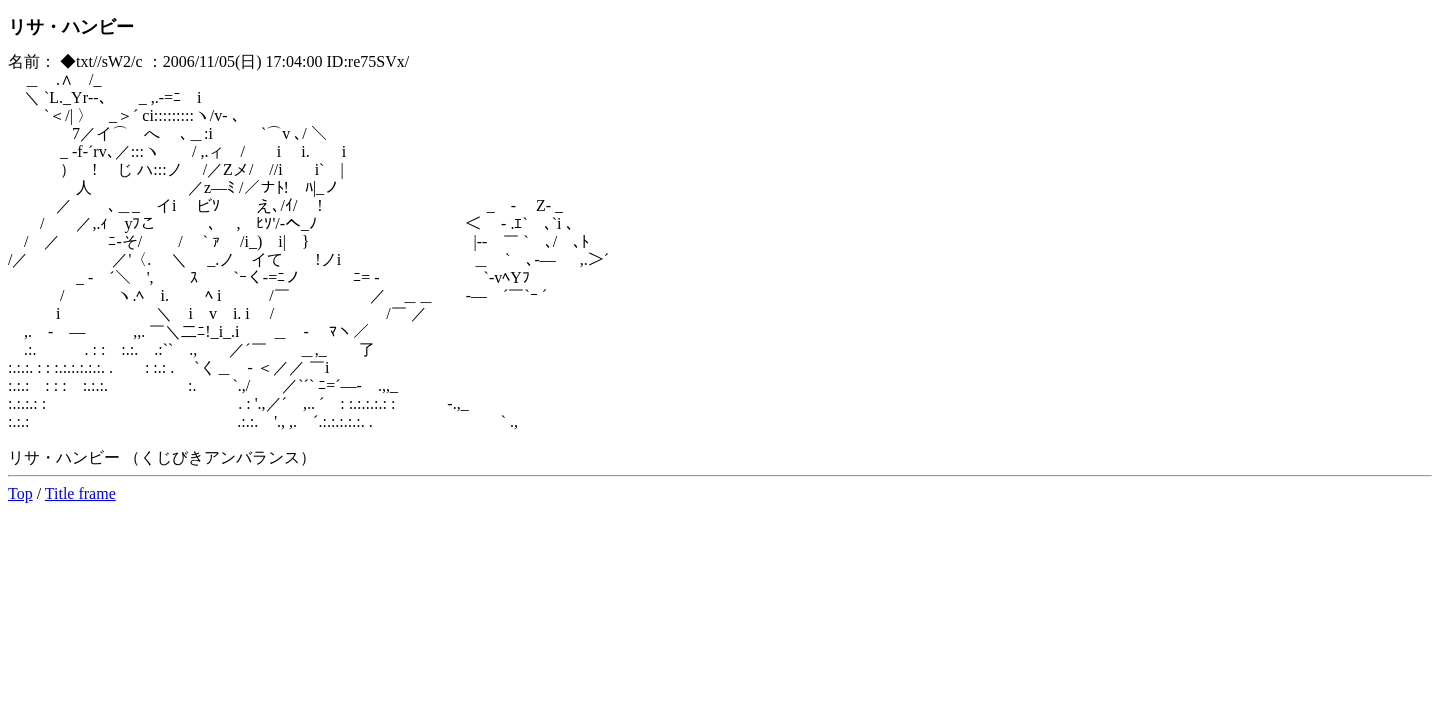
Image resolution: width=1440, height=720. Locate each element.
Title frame (80, 493)
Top (20, 493)
